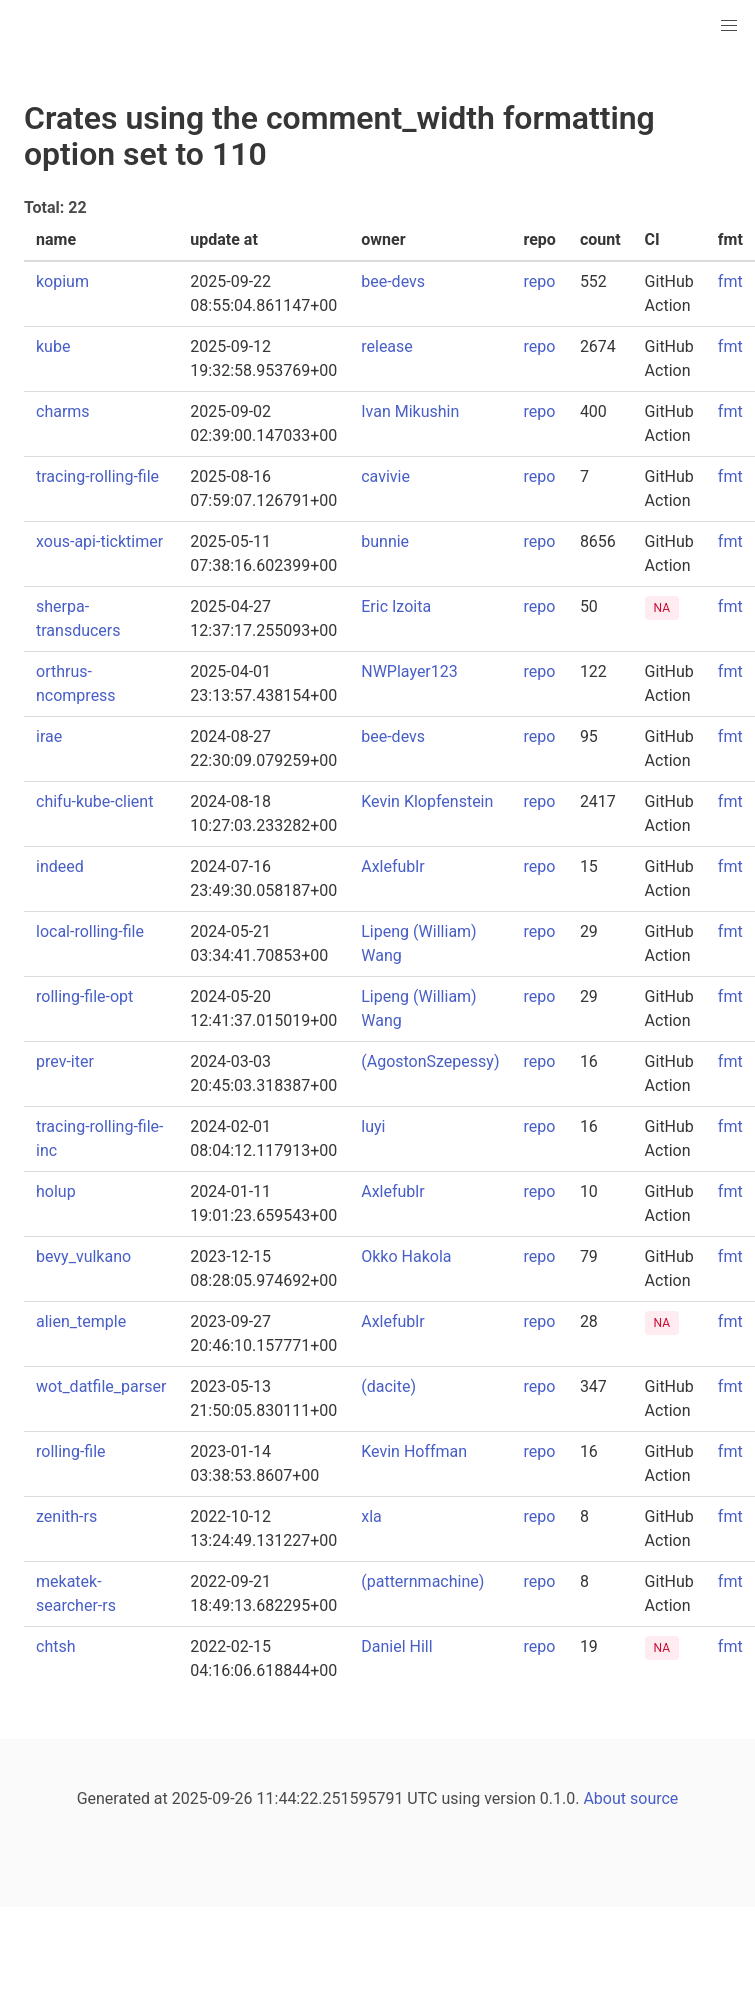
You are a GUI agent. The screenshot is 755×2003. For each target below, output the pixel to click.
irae (49, 736)
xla (371, 1516)
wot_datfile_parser (101, 1386)
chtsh (56, 1646)
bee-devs (393, 281)
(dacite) (388, 1386)
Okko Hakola (406, 1256)
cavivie (385, 476)
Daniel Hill (396, 1646)
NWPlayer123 (409, 671)
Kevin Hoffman (414, 1451)
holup (56, 1191)
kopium (62, 281)
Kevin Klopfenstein (427, 801)
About (604, 1798)
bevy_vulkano (83, 1256)
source (654, 1798)
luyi (373, 1126)
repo (539, 281)
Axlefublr (392, 866)
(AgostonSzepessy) (430, 1061)
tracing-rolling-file (97, 476)
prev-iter (65, 1061)
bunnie (385, 541)
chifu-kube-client (94, 801)
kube (53, 346)
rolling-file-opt (84, 996)
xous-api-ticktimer (99, 541)
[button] (729, 26)
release (387, 346)
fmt (730, 281)
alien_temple (81, 1321)
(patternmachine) (422, 1581)
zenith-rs (66, 1516)
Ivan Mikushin (410, 411)
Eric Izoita (396, 606)
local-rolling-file (90, 931)
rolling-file (71, 1451)
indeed (60, 866)
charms (63, 411)
